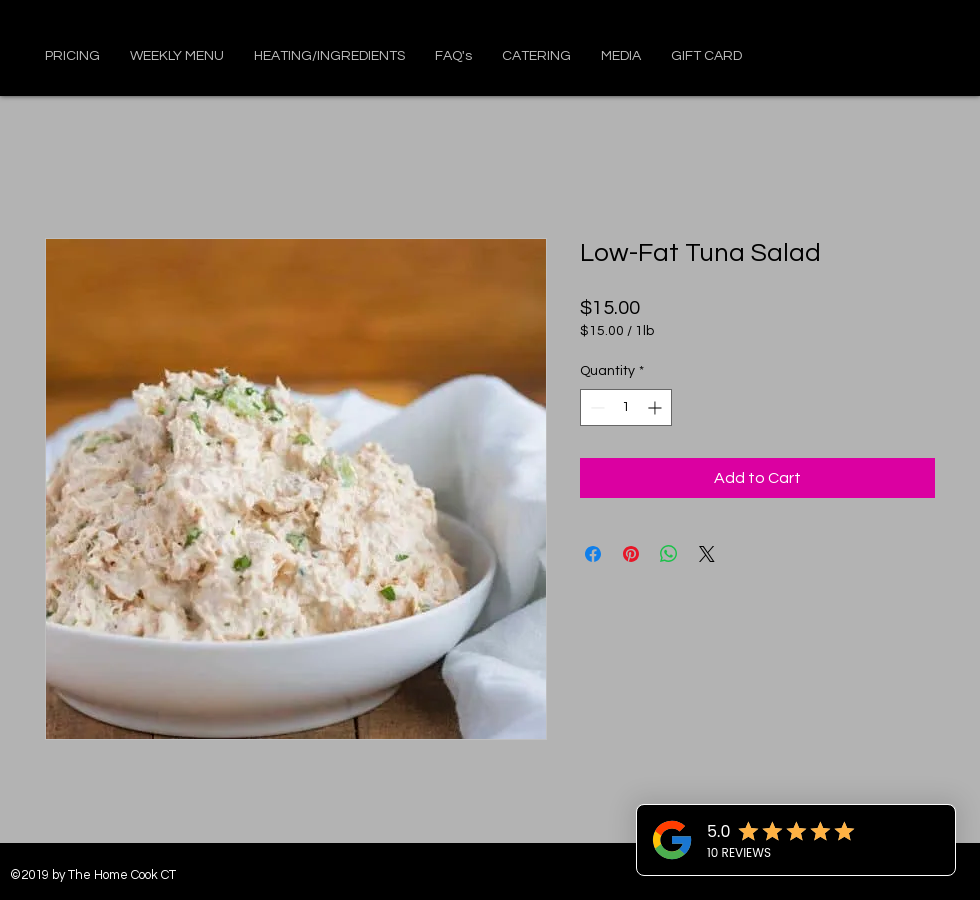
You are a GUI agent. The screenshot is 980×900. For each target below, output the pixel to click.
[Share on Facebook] (593, 554)
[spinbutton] (626, 407)
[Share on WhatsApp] (669, 554)
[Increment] (656, 407)
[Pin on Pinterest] (631, 554)
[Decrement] (595, 407)
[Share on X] (707, 554)
